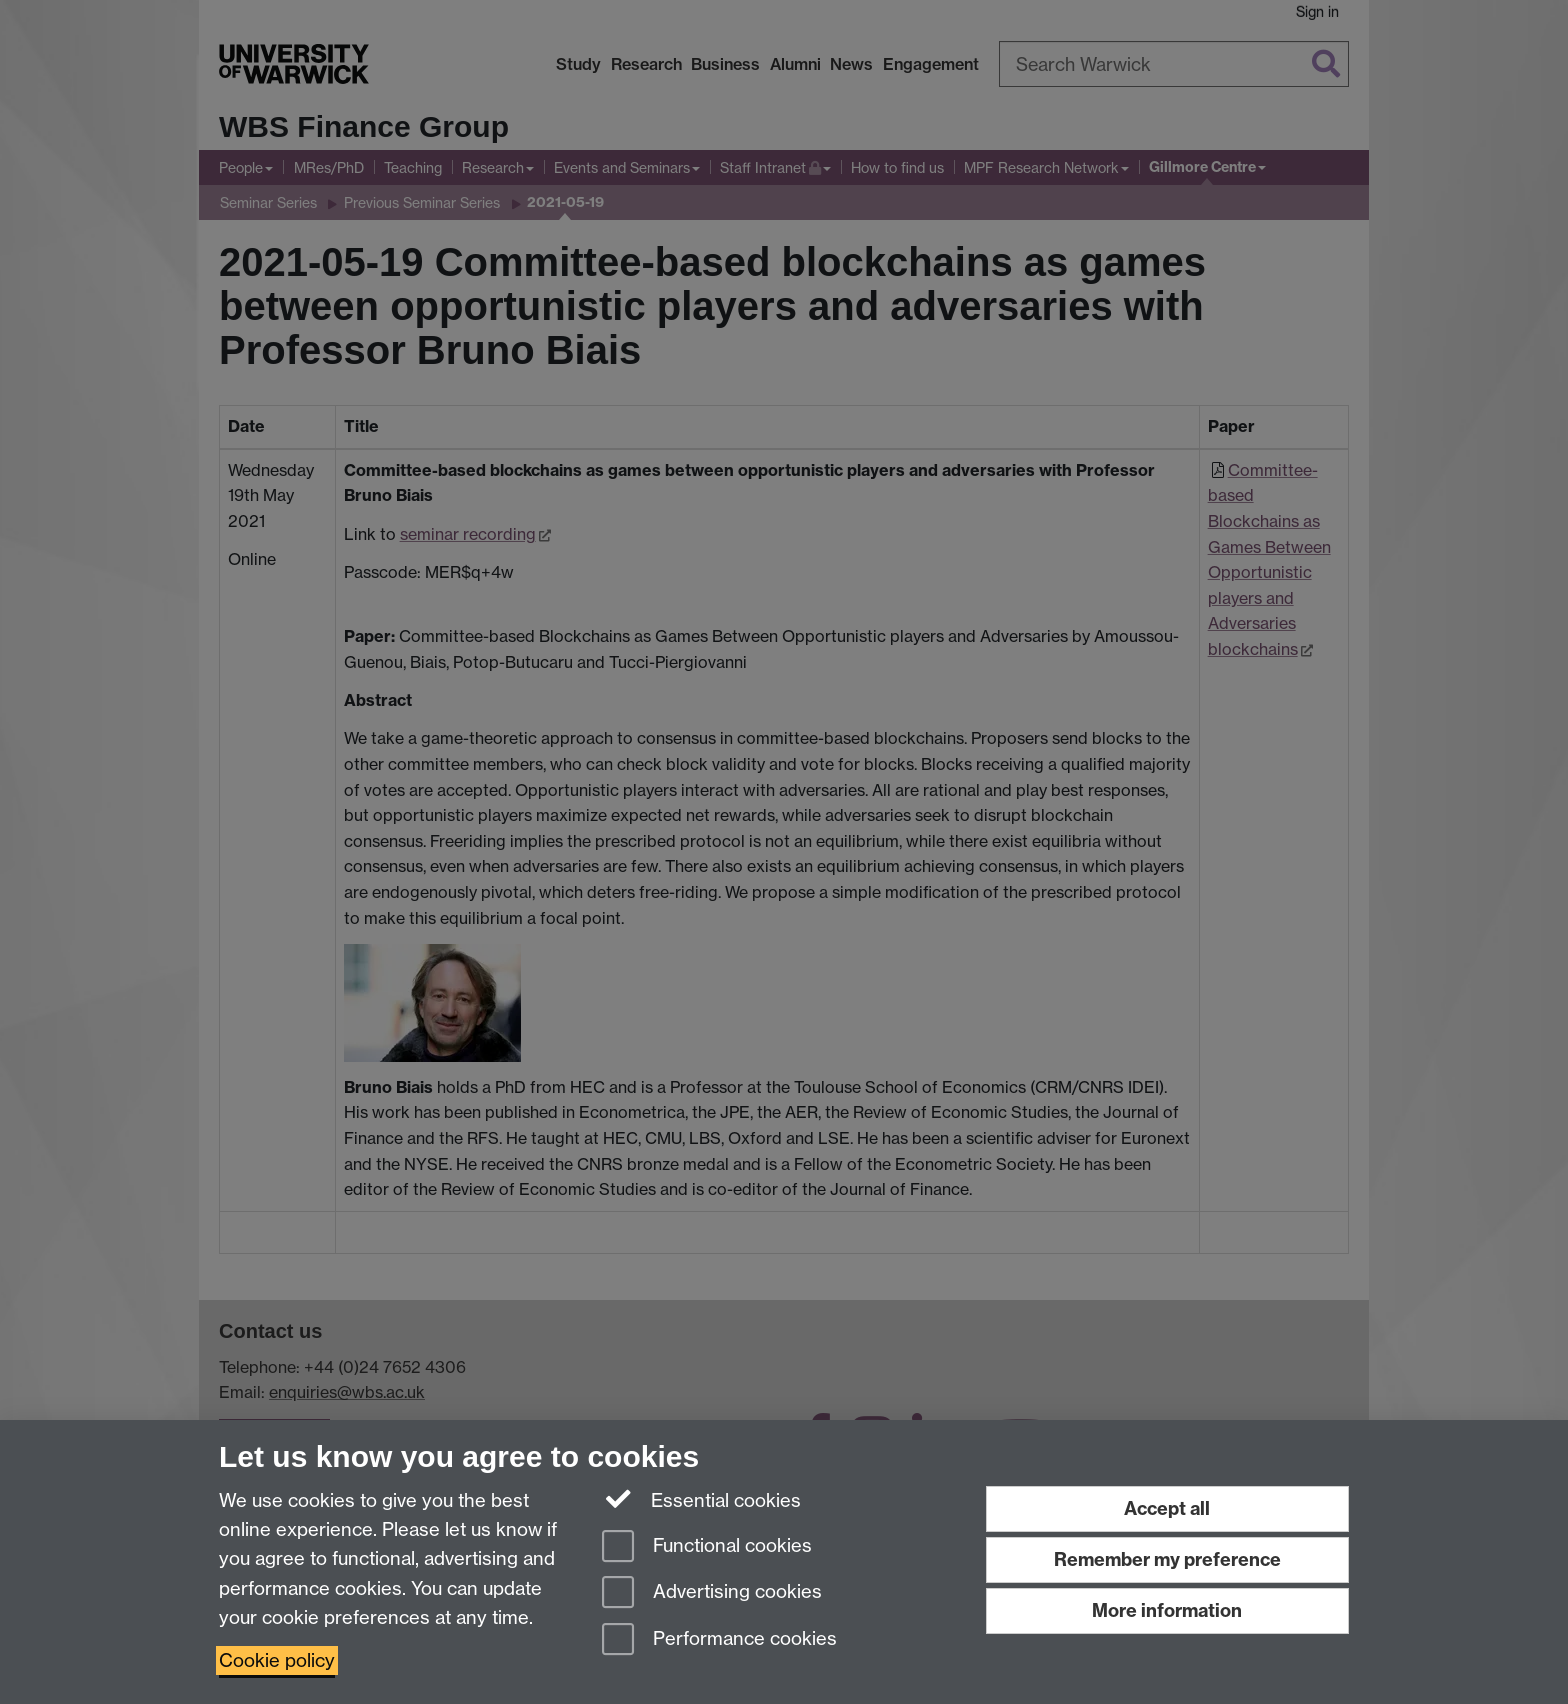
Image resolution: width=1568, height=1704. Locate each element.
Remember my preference (1167, 1559)
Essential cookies (701, 1499)
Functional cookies (707, 1547)
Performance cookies (719, 1640)
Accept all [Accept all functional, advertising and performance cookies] (1167, 1508)
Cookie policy (277, 1660)
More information (1167, 1610)
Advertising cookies (712, 1593)
